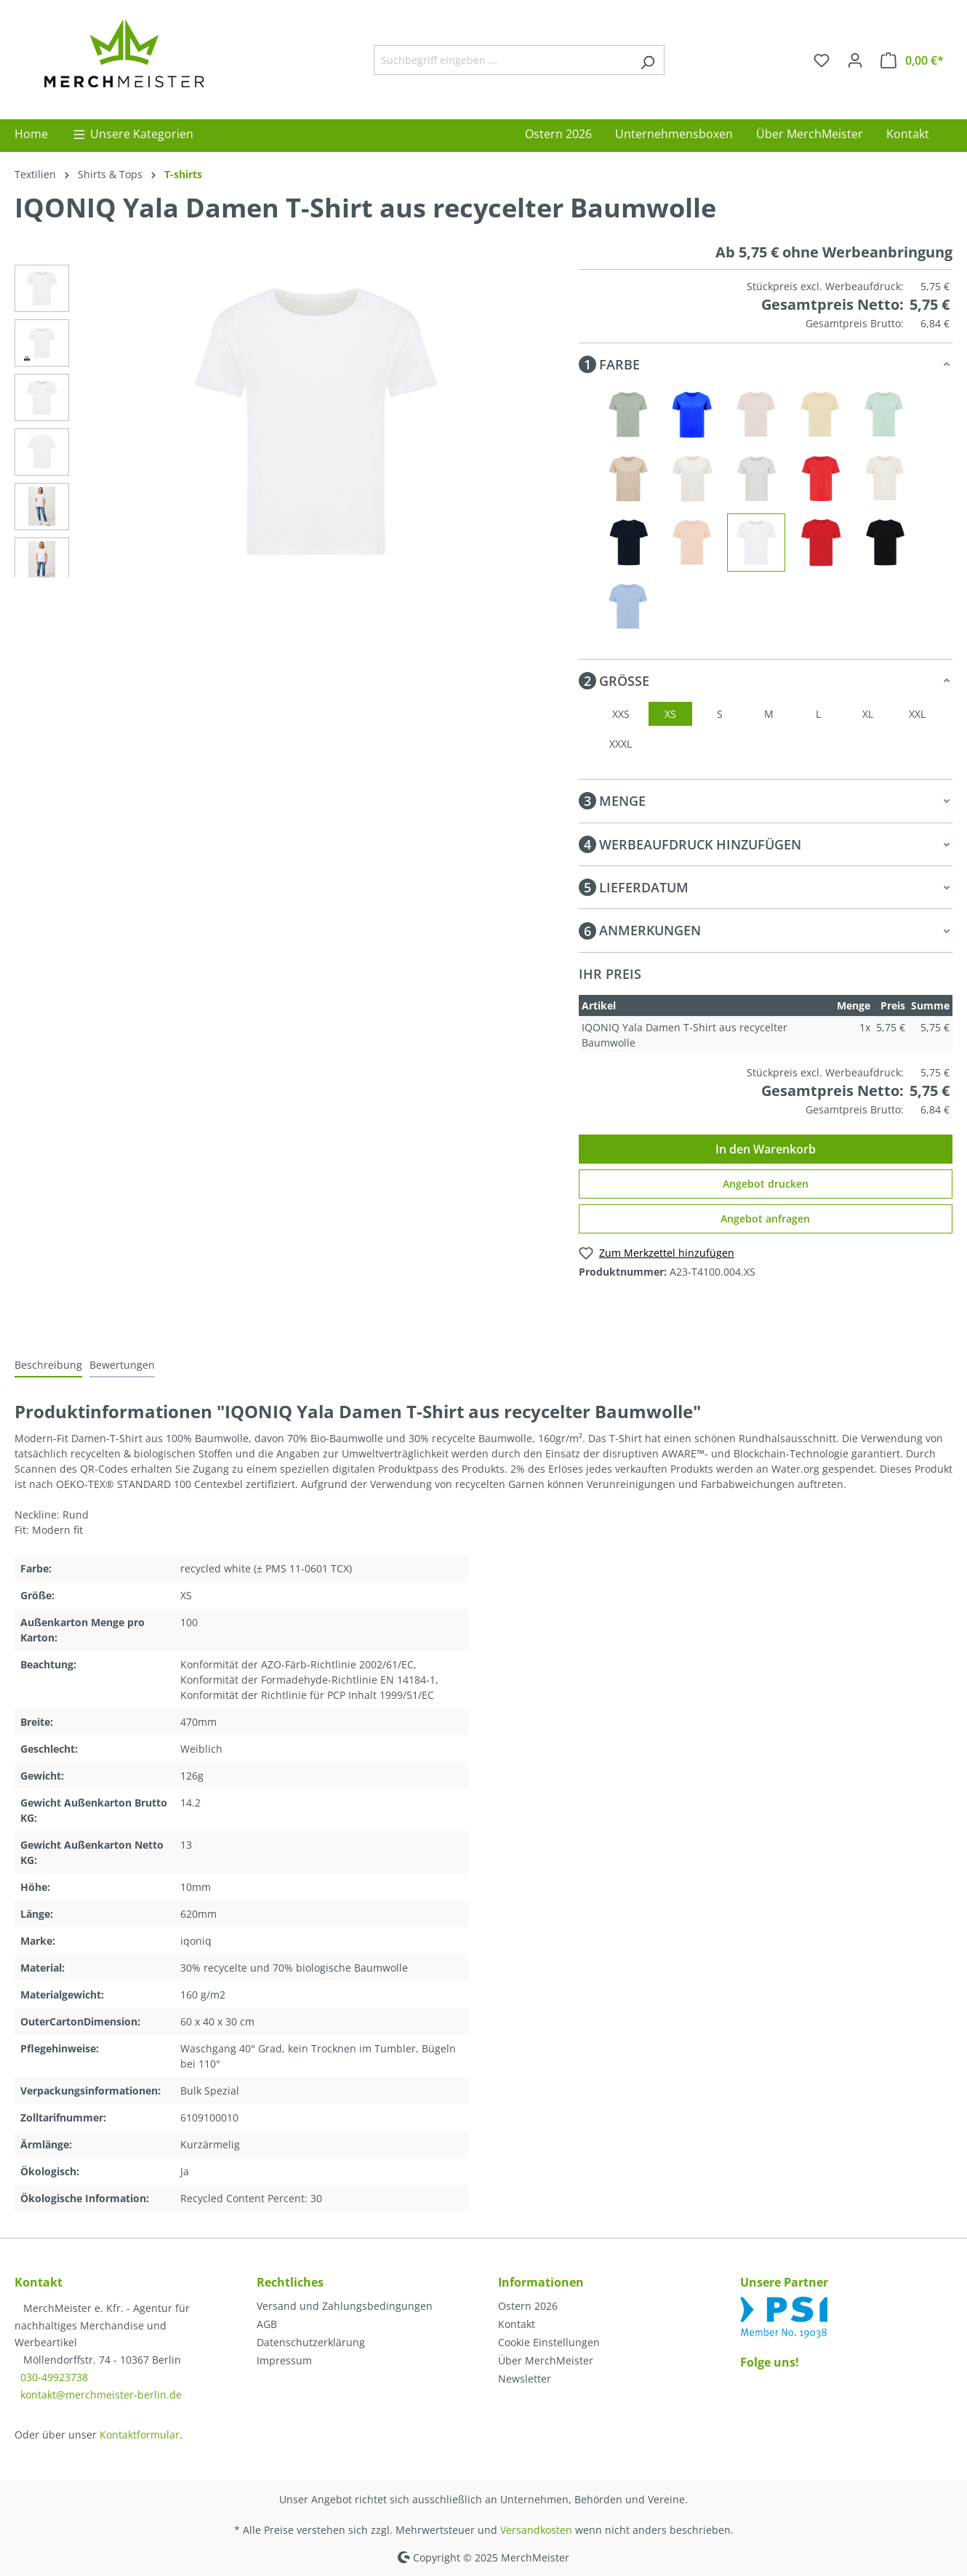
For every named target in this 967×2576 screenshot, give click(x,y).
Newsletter (524, 2378)
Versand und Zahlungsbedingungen (345, 2306)
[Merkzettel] (821, 60)
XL (867, 714)
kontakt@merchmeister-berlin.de (101, 2394)
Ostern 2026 (528, 2306)
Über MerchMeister (545, 2360)
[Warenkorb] (912, 60)
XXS (621, 714)
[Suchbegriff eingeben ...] (502, 60)
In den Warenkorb (765, 1149)
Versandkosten (536, 2530)
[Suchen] (647, 60)
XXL (917, 714)
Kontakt (516, 2324)
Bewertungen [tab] (122, 1365)
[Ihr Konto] (855, 60)
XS (670, 714)
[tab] (48, 1365)
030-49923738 (54, 2377)
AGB (267, 2324)
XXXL (620, 744)
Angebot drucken (765, 1184)
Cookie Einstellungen (549, 2342)
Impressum (284, 2360)
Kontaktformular (140, 2434)
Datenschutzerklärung (311, 2342)
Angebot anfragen (765, 1218)
